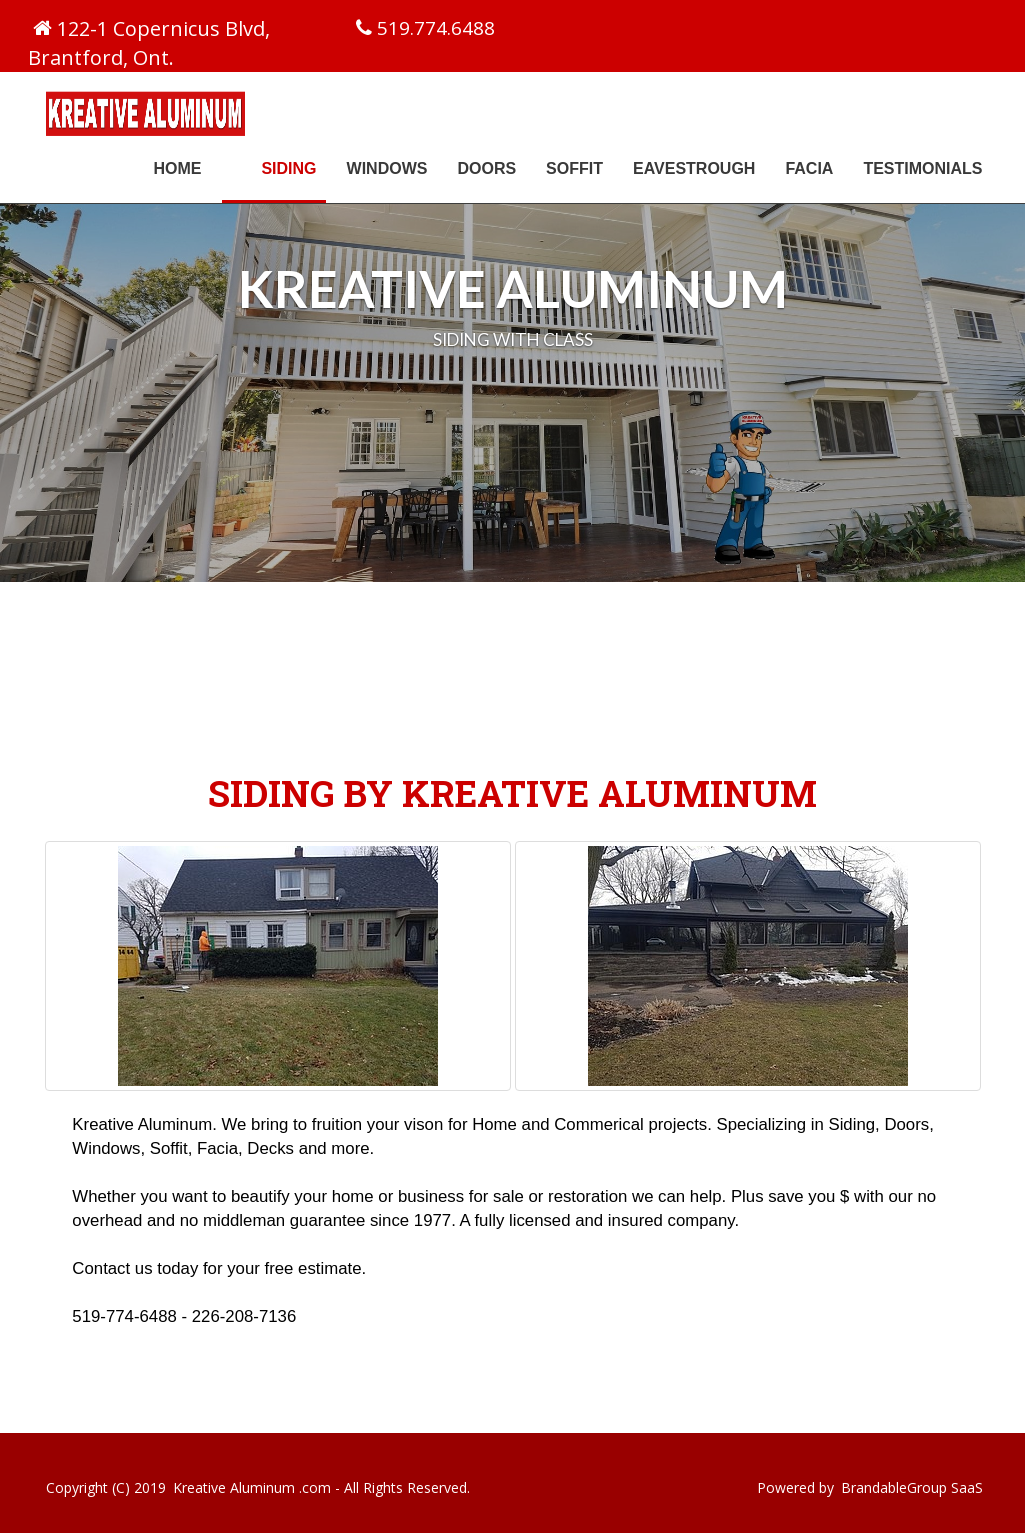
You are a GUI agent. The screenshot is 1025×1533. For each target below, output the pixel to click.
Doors (486, 168)
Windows (387, 168)
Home (177, 168)
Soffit (574, 168)
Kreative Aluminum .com (252, 1487)
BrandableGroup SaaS (912, 1487)
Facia (809, 168)
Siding (296, 167)
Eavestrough (694, 168)
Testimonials (922, 168)
